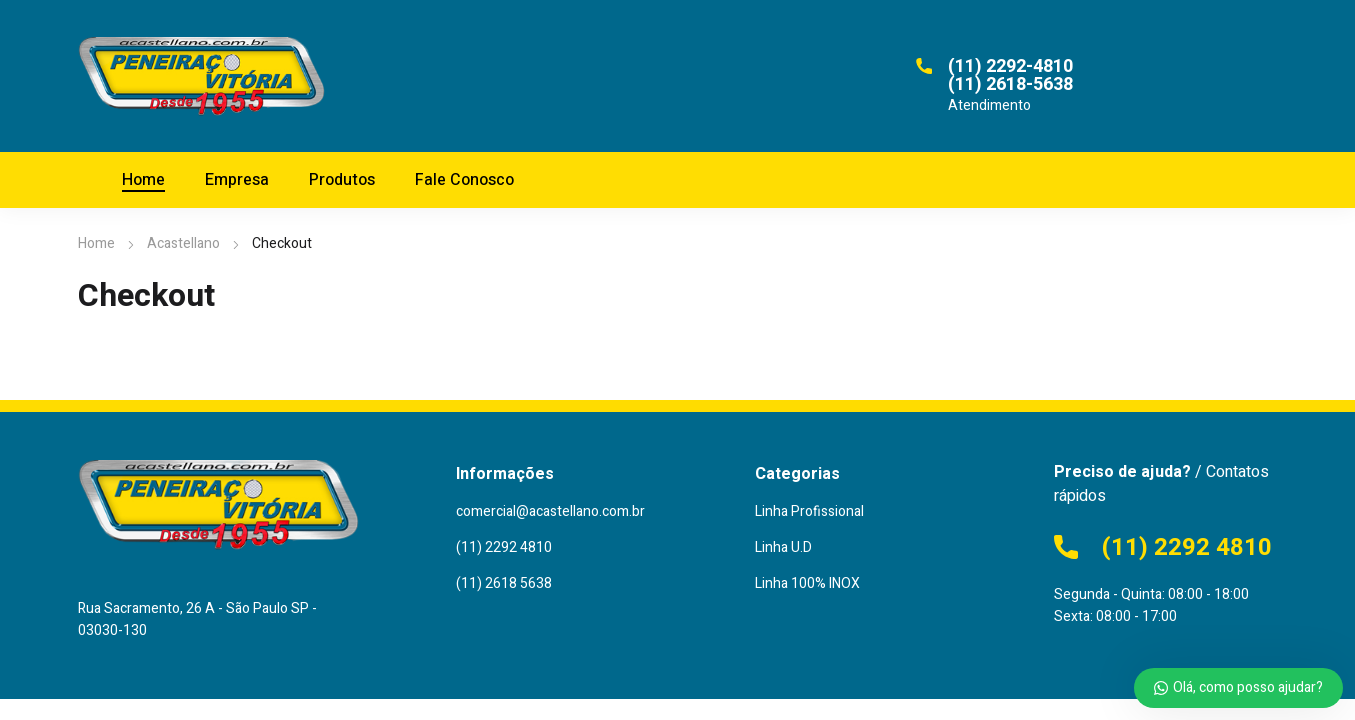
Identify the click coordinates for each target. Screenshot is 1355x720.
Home (96, 243)
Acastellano (183, 243)
